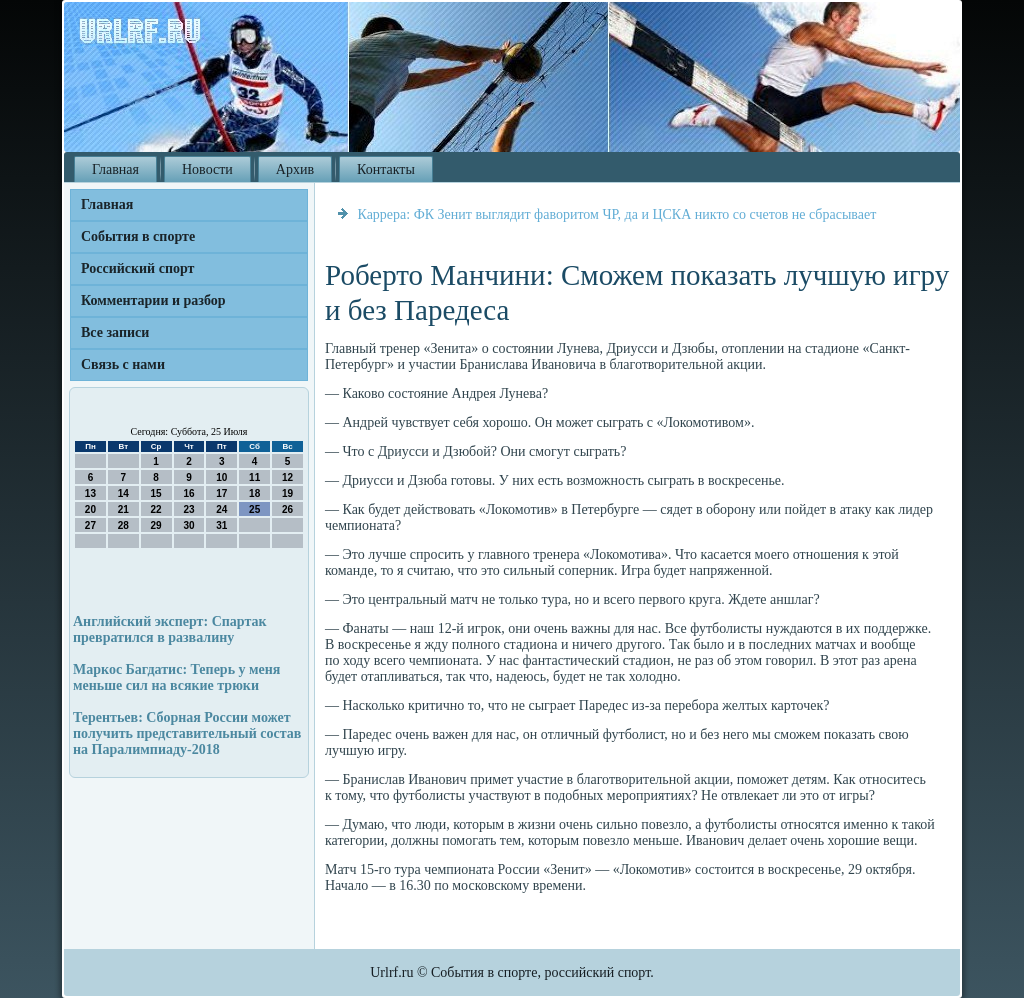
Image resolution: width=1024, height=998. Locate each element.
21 (123, 509)
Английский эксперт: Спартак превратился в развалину (170, 629)
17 (221, 493)
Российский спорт (137, 268)
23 (188, 509)
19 (287, 493)
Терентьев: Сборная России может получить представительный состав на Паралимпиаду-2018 (187, 733)
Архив (295, 169)
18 (254, 493)
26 (287, 509)
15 (156, 493)
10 (221, 477)
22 (156, 509)
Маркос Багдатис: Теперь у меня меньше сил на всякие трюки (176, 677)
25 (254, 509)
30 (188, 525)
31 (221, 525)
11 (254, 477)
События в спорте (138, 236)
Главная (115, 169)
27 (90, 525)
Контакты (386, 169)
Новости (207, 169)
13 (90, 493)
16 (188, 493)
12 (287, 477)
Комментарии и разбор (153, 300)
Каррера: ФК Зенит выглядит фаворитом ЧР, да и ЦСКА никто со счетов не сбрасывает (617, 214)
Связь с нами (123, 364)
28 (123, 525)
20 (90, 509)
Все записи (115, 332)
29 (156, 525)
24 (221, 509)
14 (123, 493)
